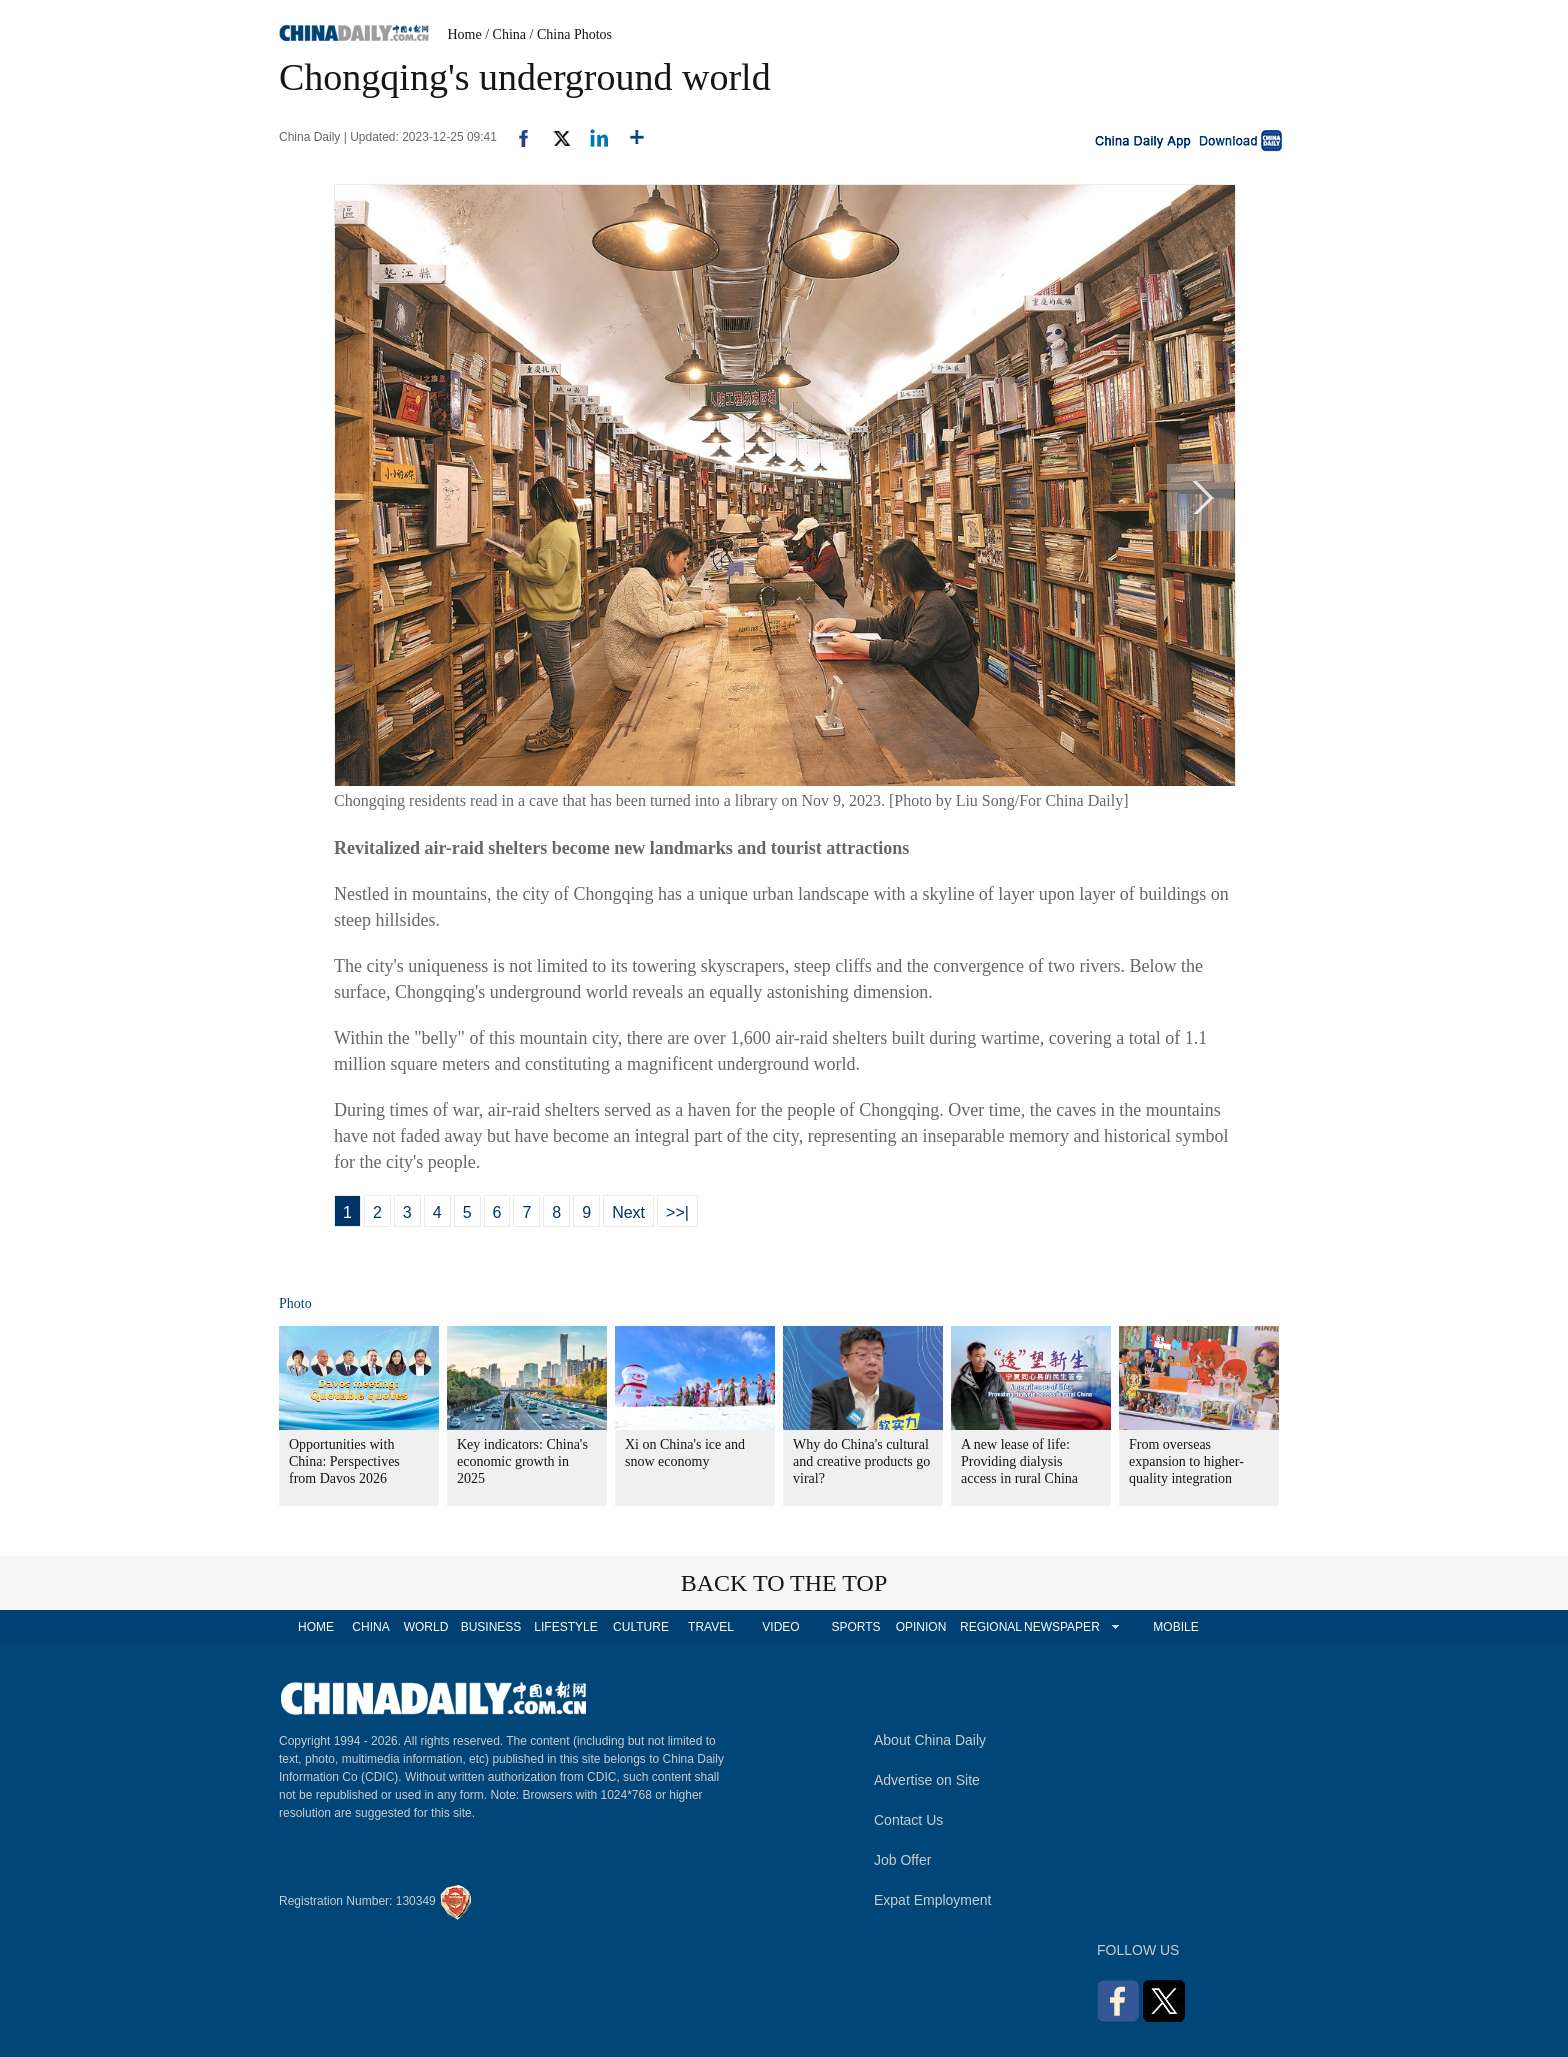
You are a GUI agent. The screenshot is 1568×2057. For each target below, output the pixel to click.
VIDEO (780, 1627)
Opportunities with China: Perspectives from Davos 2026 (344, 1461)
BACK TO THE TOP (784, 1583)
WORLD (426, 1627)
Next (628, 1212)
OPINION (921, 1627)
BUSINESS (491, 1627)
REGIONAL (991, 1627)
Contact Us (908, 1820)
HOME (316, 1627)
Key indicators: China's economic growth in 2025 (522, 1461)
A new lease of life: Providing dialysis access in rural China (1019, 1461)
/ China (505, 34)
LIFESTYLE (565, 1627)
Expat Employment (933, 1900)
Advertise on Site (927, 1780)
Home (465, 34)
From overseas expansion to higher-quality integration (1186, 1461)
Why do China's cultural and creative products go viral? (861, 1461)
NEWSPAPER (1061, 1627)
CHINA (370, 1627)
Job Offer (902, 1860)
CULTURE (641, 1627)
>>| (677, 1212)
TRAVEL (711, 1627)
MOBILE (1175, 1627)
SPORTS (855, 1627)
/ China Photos (571, 34)
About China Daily (930, 1740)
